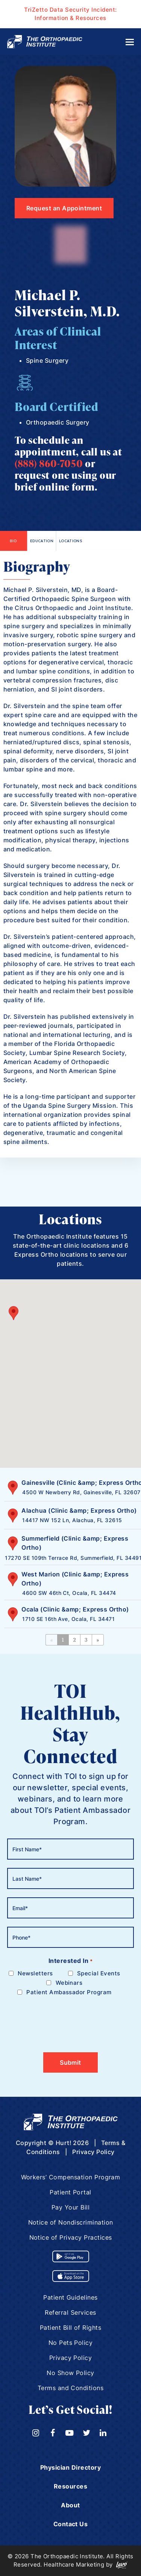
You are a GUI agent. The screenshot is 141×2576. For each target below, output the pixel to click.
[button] (13, 1319)
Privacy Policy (93, 2152)
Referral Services (70, 2312)
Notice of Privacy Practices (70, 2237)
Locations (70, 541)
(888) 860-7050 (49, 463)
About (70, 2505)
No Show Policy (70, 2373)
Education (41, 541)
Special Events (98, 1973)
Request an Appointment (64, 208)
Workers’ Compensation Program (70, 2177)
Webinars (69, 1982)
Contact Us (70, 2524)
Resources (70, 2486)
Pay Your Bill (70, 2207)
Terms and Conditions (71, 2388)
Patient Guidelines (70, 2297)
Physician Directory (70, 2467)
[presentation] (64, 2019)
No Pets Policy (71, 2342)
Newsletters (35, 1973)
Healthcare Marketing (74, 2564)
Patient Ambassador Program (68, 1992)
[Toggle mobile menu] (130, 42)
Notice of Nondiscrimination (70, 2222)
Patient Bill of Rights (71, 2327)
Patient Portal (70, 2192)
